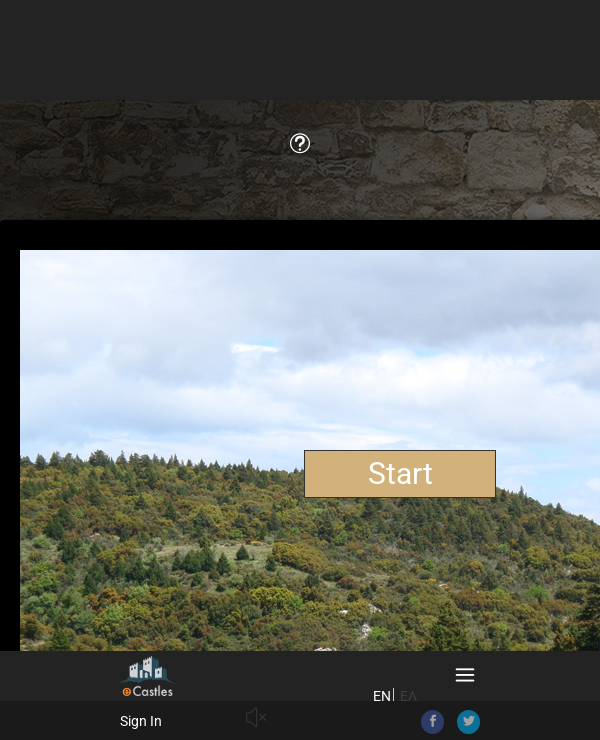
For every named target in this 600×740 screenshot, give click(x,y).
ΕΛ (408, 696)
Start (400, 473)
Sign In (141, 721)
